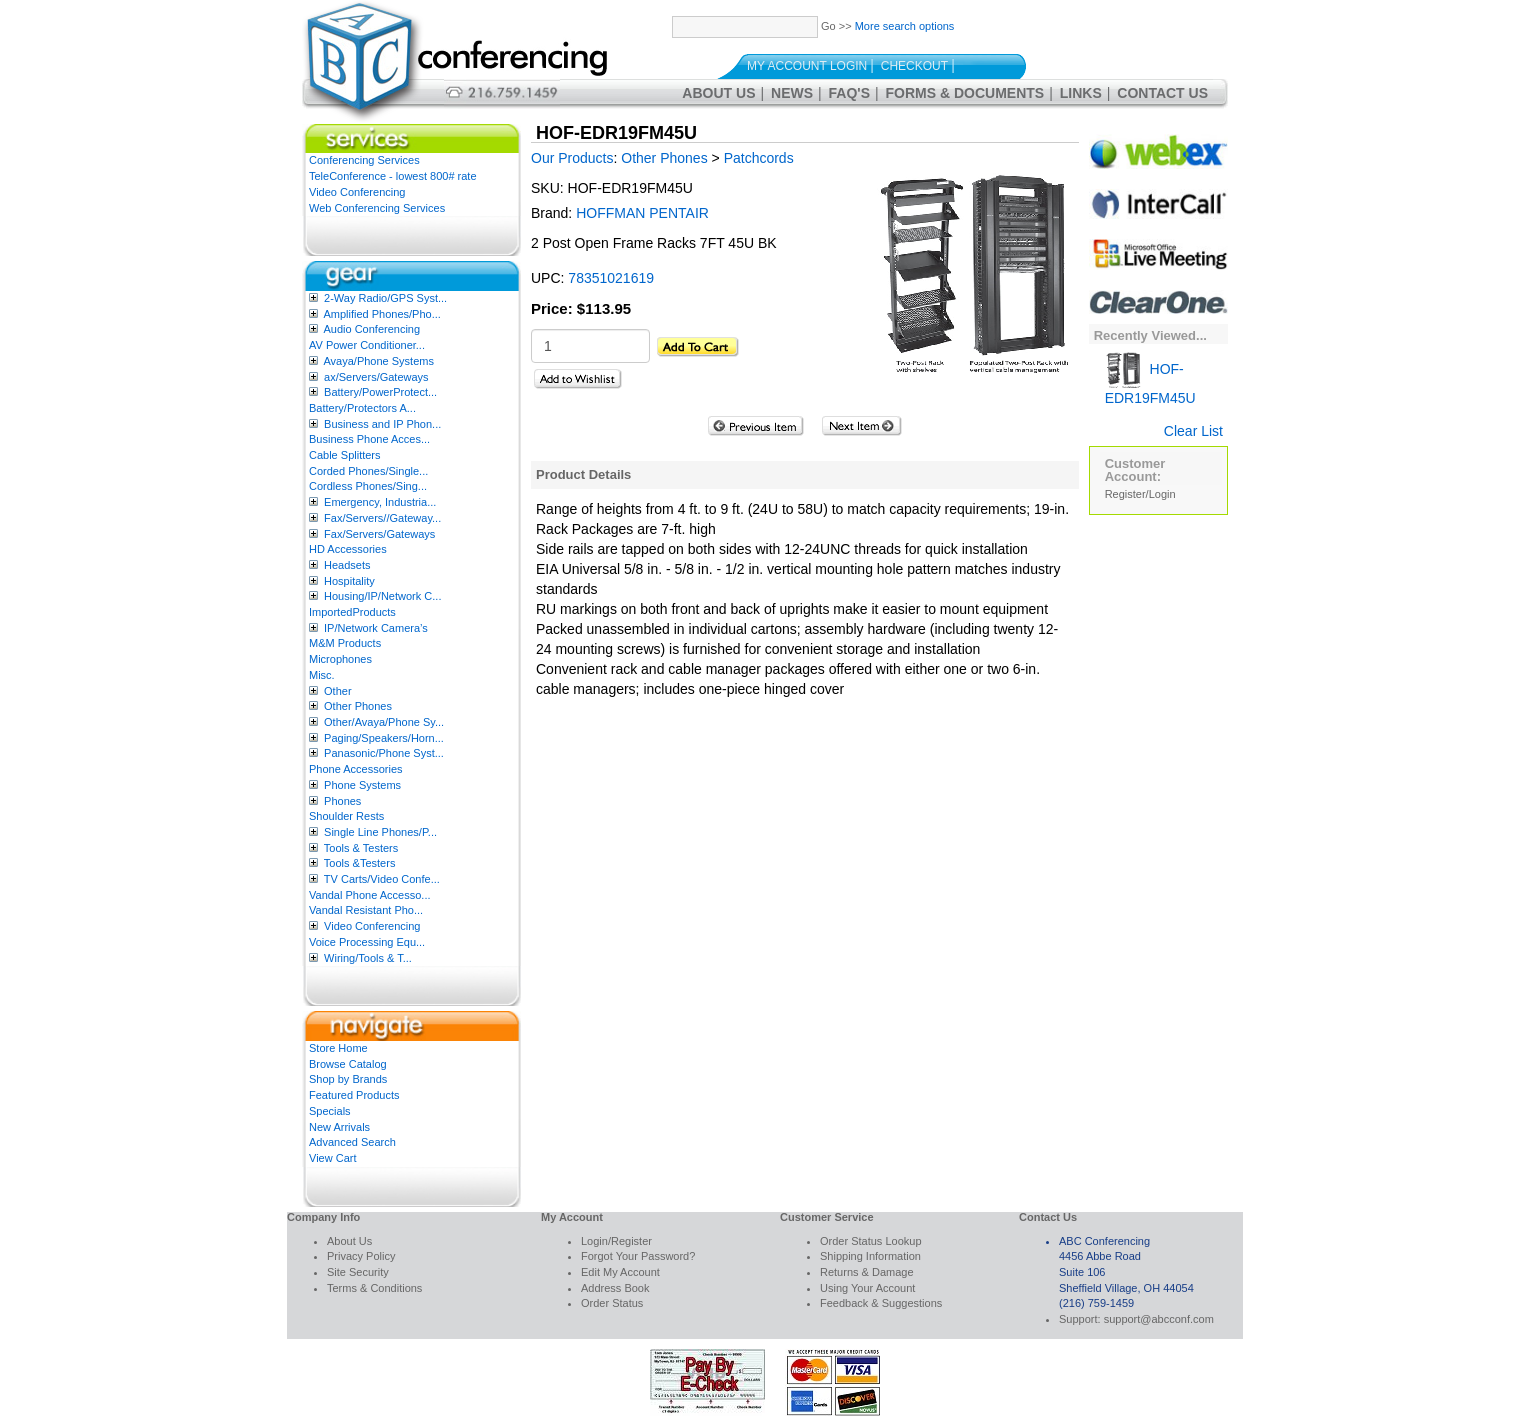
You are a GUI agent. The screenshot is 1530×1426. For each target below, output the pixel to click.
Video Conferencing (357, 192)
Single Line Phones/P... (380, 832)
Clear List (1193, 431)
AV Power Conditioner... (367, 345)
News (792, 93)
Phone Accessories (356, 769)
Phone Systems (362, 785)
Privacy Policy (361, 1256)
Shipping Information (870, 1256)
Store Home (338, 1048)
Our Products (572, 158)
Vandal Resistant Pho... (366, 910)
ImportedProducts (352, 612)
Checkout (914, 66)
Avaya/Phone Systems (378, 361)
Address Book (615, 1288)
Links (1081, 93)
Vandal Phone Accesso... (370, 895)
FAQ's (849, 93)
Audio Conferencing (371, 329)
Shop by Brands (348, 1079)
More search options (905, 26)
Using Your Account (867, 1288)
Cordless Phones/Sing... (368, 486)
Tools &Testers (360, 863)
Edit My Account (620, 1272)
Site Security (358, 1272)
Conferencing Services (364, 160)
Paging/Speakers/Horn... (384, 738)
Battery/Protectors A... (362, 408)
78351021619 (611, 278)
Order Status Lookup (871, 1241)
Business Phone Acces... (369, 439)
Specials (330, 1111)
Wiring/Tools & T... (368, 958)
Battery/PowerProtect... (380, 392)
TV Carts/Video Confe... (382, 879)
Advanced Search (352, 1142)
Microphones (340, 659)
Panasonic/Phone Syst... (384, 753)
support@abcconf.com (1159, 1319)
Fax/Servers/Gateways (379, 534)
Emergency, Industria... (380, 502)
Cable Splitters (345, 455)
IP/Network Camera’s (376, 628)
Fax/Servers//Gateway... (382, 518)
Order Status (612, 1303)
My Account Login (807, 66)
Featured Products (354, 1095)
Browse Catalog (348, 1064)
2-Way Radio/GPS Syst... (385, 298)
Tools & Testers (361, 848)
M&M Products (345, 643)
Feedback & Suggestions (881, 1303)
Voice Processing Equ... (367, 942)
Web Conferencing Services (377, 208)
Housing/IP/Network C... (382, 596)
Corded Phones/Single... (368, 471)
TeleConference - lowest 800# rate (393, 176)
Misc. (322, 675)
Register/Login (1140, 494)
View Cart (332, 1158)
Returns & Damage (867, 1272)
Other (338, 691)
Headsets (347, 565)
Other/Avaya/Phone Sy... (384, 722)
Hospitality (349, 581)
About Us (718, 93)
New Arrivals (339, 1127)
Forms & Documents (965, 93)
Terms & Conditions (374, 1288)
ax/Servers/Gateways (376, 377)
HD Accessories (348, 549)
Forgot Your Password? (638, 1256)
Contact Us (1162, 93)
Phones (342, 801)
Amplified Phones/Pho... (381, 314)
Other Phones (358, 706)
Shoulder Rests (346, 816)
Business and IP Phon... (382, 424)
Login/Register (616, 1241)
